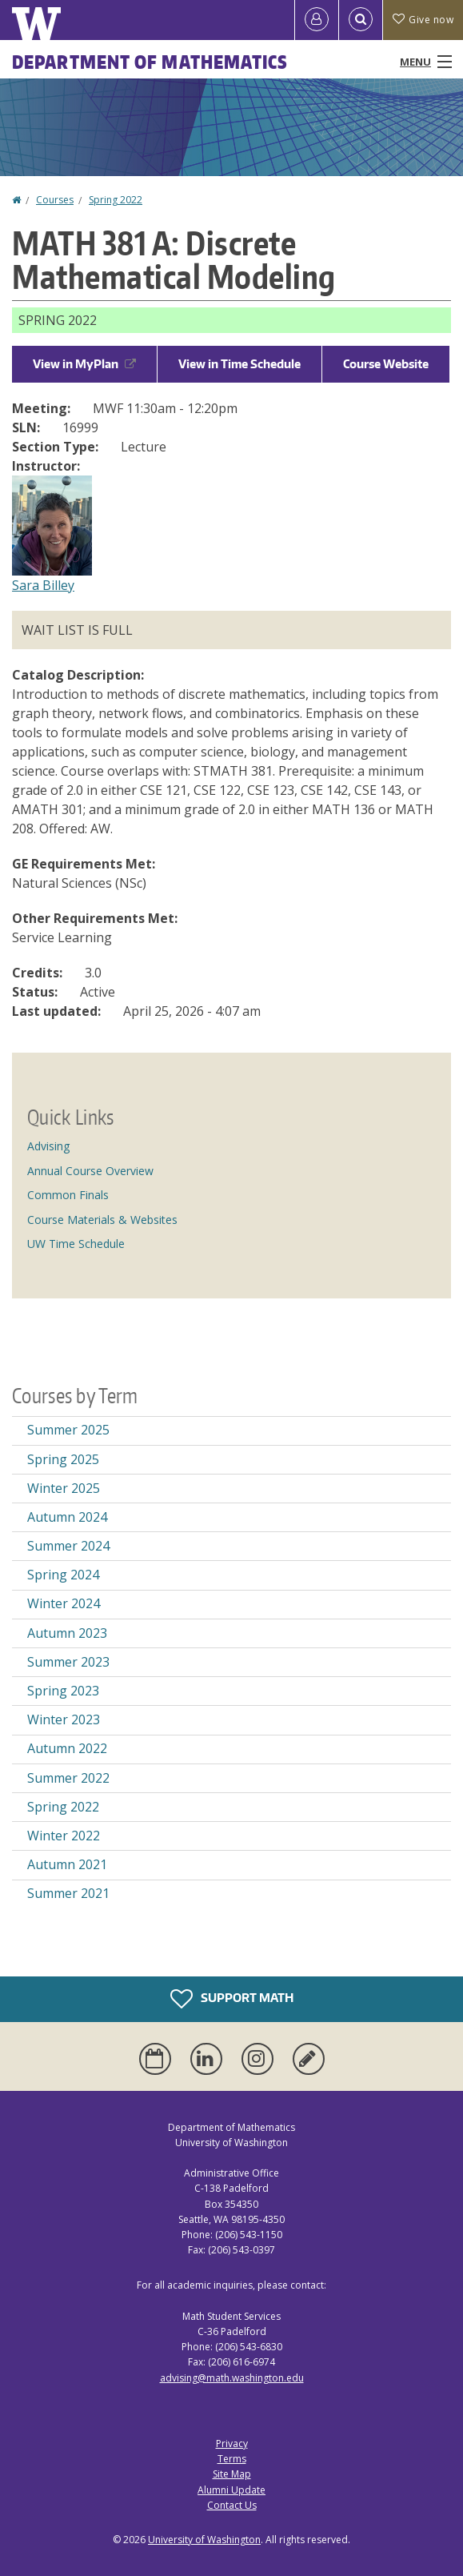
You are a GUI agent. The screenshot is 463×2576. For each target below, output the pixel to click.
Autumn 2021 (67, 1864)
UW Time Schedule (76, 1243)
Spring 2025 (63, 1459)
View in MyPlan (84, 364)
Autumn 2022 (67, 1748)
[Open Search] (360, 20)
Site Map (232, 2474)
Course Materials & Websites (102, 1219)
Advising (48, 1146)
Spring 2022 (115, 200)
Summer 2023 (68, 1662)
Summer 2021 (68, 1893)
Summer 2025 (68, 1429)
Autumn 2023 (67, 1633)
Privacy (232, 2443)
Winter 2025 (63, 1488)
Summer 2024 (68, 1546)
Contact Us (232, 2505)
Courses (55, 200)
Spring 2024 (63, 1574)
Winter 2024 (63, 1603)
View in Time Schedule (239, 364)
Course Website (386, 364)
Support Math (231, 1999)
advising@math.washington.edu (232, 2378)
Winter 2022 (63, 1835)
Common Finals (68, 1194)
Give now (423, 19)
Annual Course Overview (90, 1170)
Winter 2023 (63, 1719)
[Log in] (316, 20)
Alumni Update (231, 2490)
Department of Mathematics (150, 61)
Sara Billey (43, 585)
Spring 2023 (63, 1690)
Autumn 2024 (67, 1517)
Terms (232, 2459)
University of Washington (204, 2539)
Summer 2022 (68, 1778)
